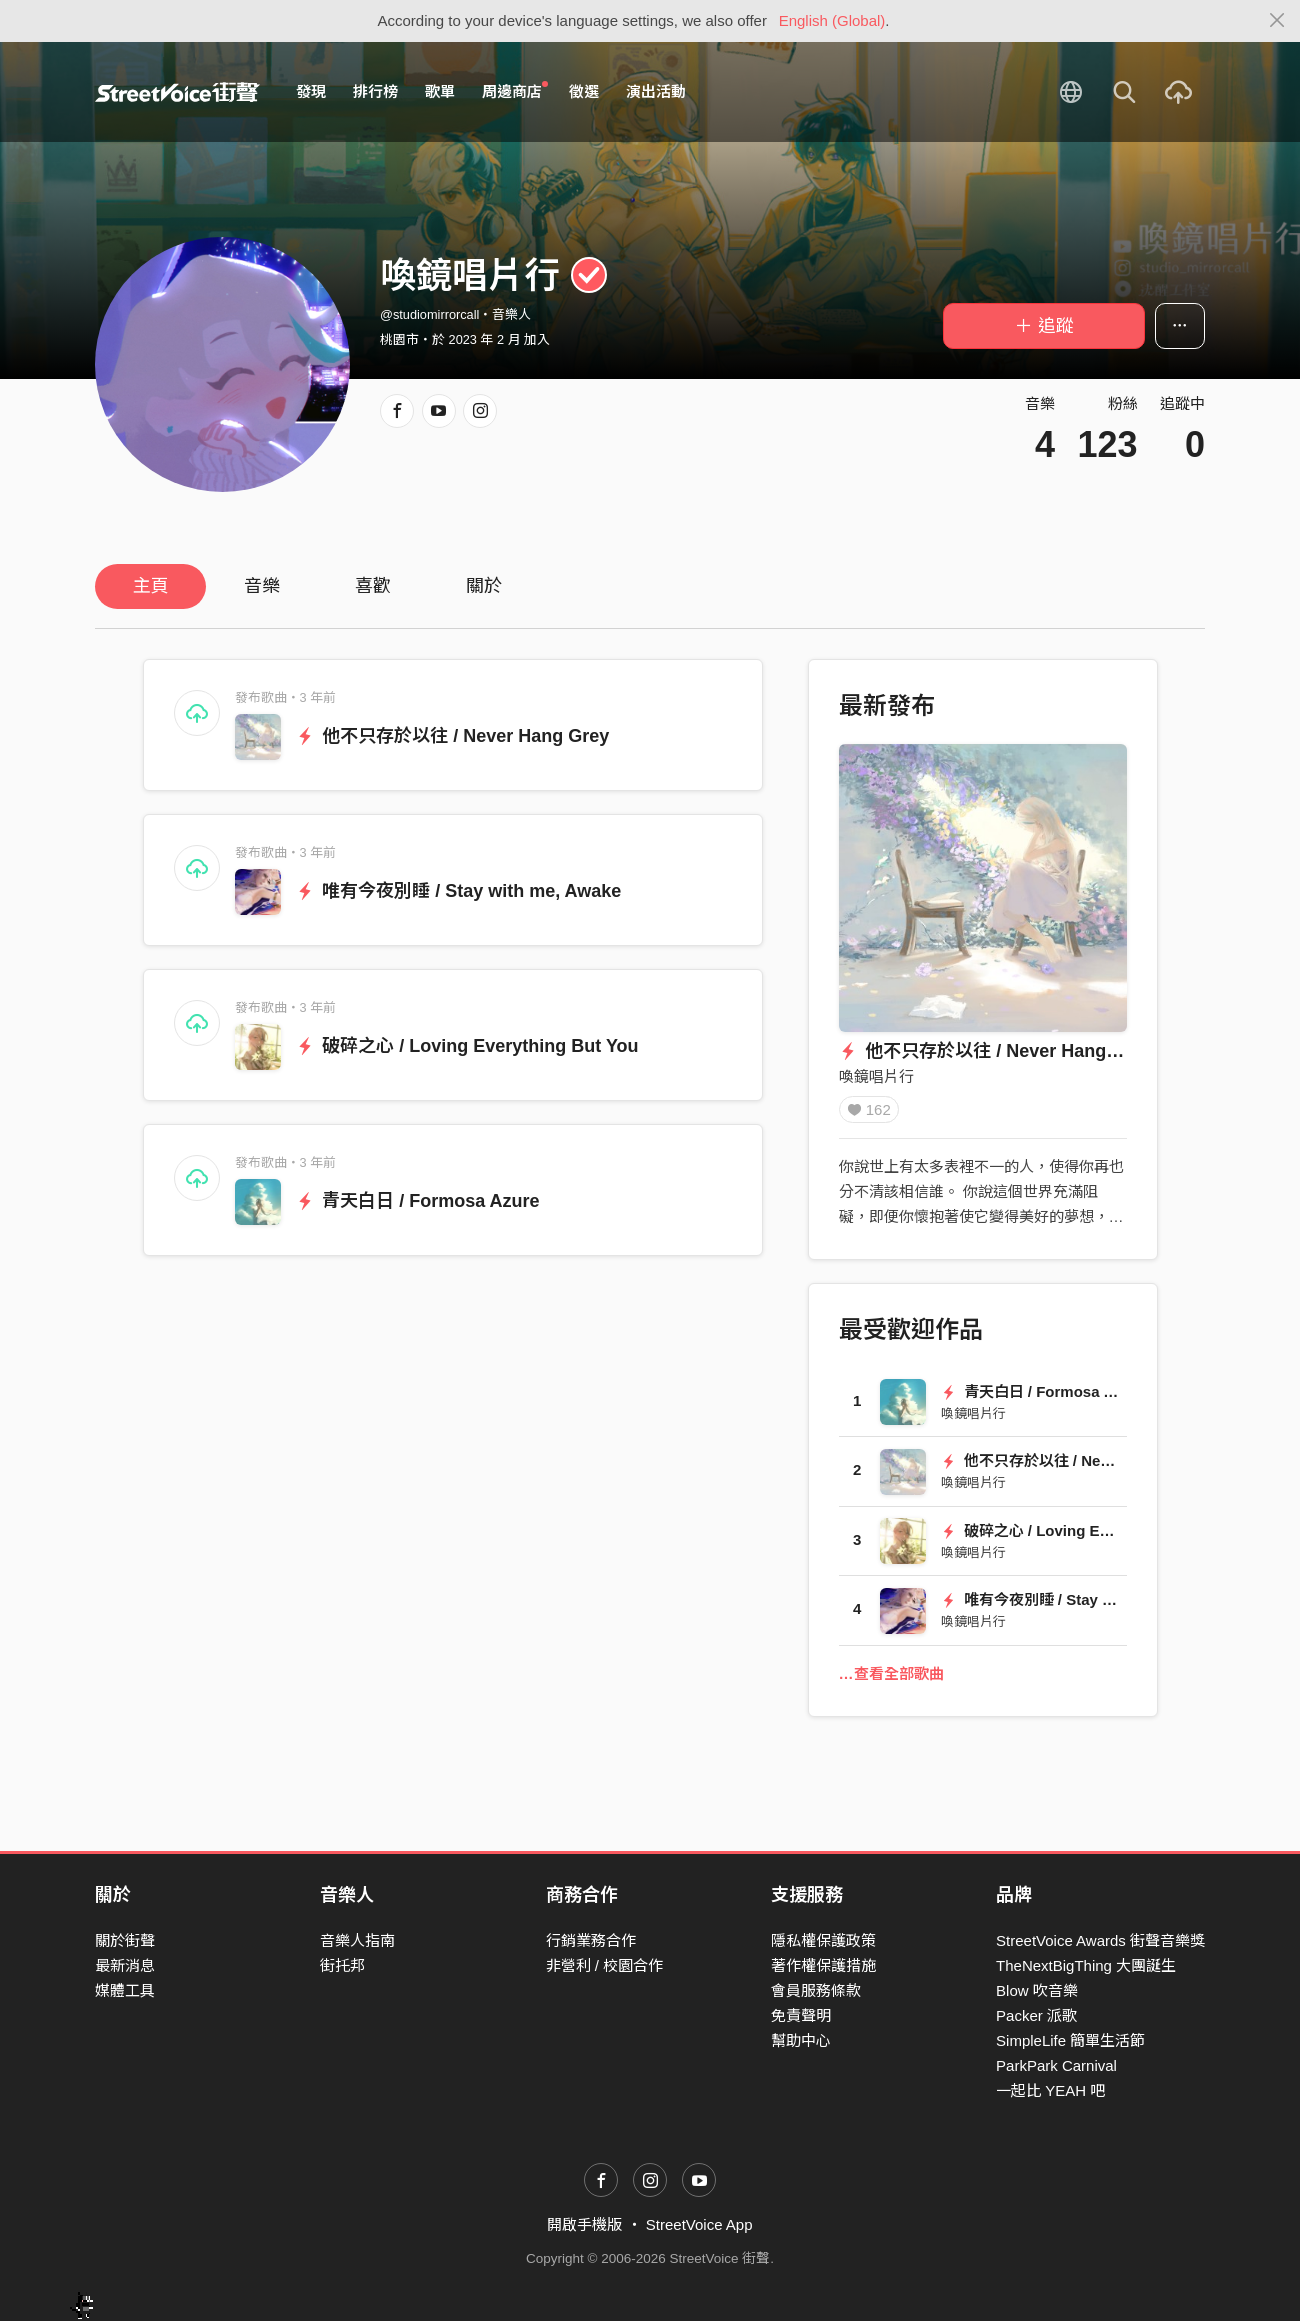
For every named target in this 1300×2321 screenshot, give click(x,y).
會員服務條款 (816, 1991)
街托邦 (342, 1965)
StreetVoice (177, 92)
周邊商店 (515, 91)
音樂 (262, 586)
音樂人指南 (357, 1940)
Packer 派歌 (1036, 2016)
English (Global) (832, 20)
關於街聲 (125, 1940)
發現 (311, 91)
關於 (484, 586)
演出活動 (656, 91)
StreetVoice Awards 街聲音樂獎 (1100, 1940)
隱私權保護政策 (823, 1940)
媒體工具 (125, 1991)
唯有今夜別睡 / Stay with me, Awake (459, 891)
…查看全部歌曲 (891, 1680)
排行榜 (375, 91)
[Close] (1277, 21)
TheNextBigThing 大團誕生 (1086, 1965)
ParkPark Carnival (1056, 2066)
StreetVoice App (699, 2225)
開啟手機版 (584, 2225)
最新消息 (125, 1965)
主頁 (151, 586)
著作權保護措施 (823, 1965)
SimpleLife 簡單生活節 (1070, 2041)
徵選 (584, 91)
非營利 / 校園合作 (605, 1965)
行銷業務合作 (591, 1940)
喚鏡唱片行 (876, 1076)
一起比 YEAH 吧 (1050, 2091)
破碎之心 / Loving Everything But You (467, 1046)
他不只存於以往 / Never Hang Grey (453, 736)
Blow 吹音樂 (1037, 1991)
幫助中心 (801, 2041)
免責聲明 (801, 2016)
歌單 (440, 91)
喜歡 (373, 586)
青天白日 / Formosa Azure (418, 1201)
